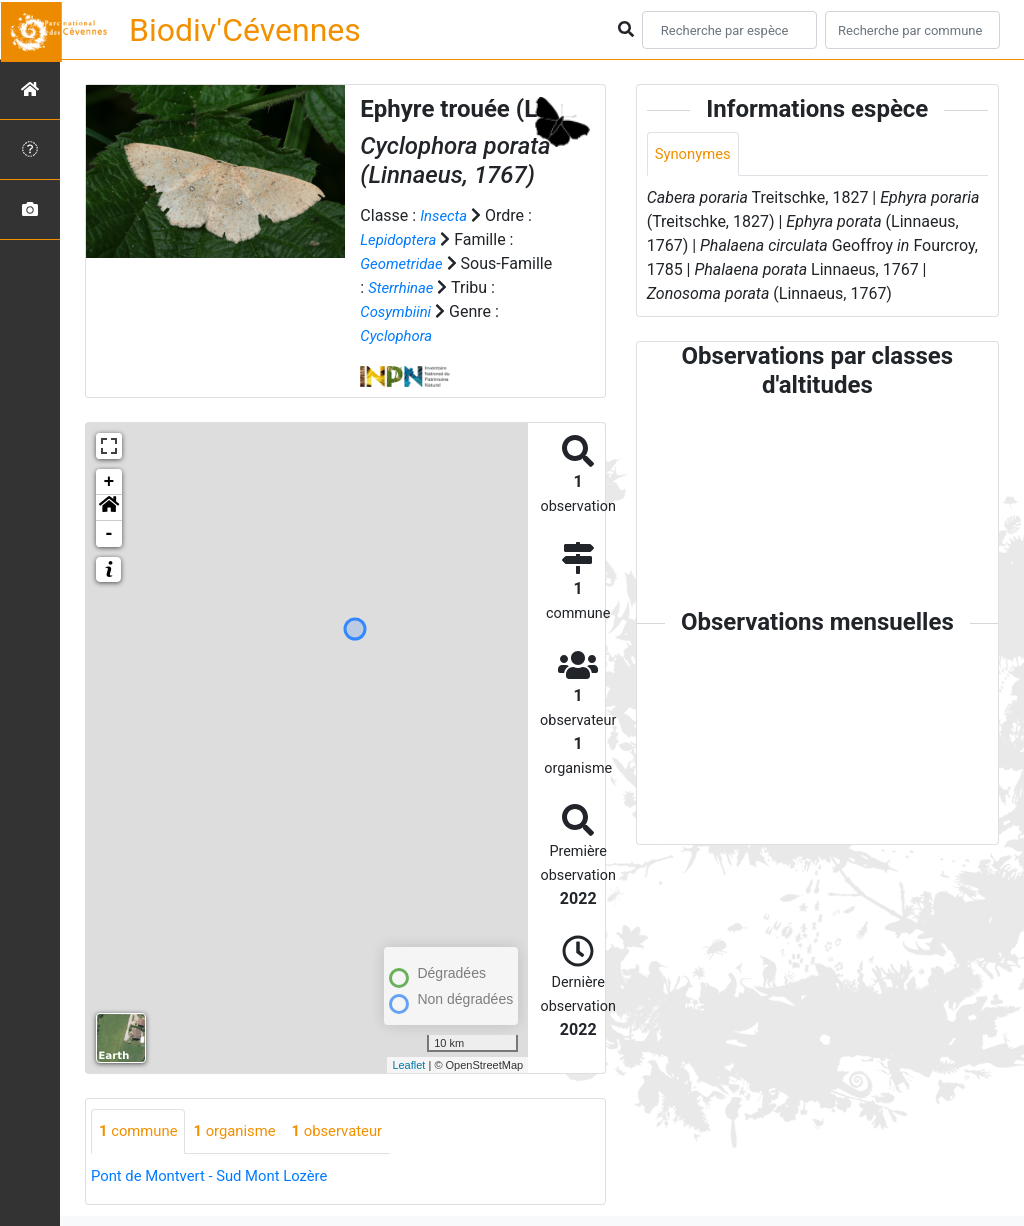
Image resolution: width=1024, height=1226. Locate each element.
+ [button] (109, 482)
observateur (354, 1131)
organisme (244, 1131)
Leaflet (408, 1065)
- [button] (109, 534)
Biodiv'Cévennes (245, 30)
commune (141, 1131)
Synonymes (696, 154)
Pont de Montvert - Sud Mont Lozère (218, 1176)
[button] (109, 508)
